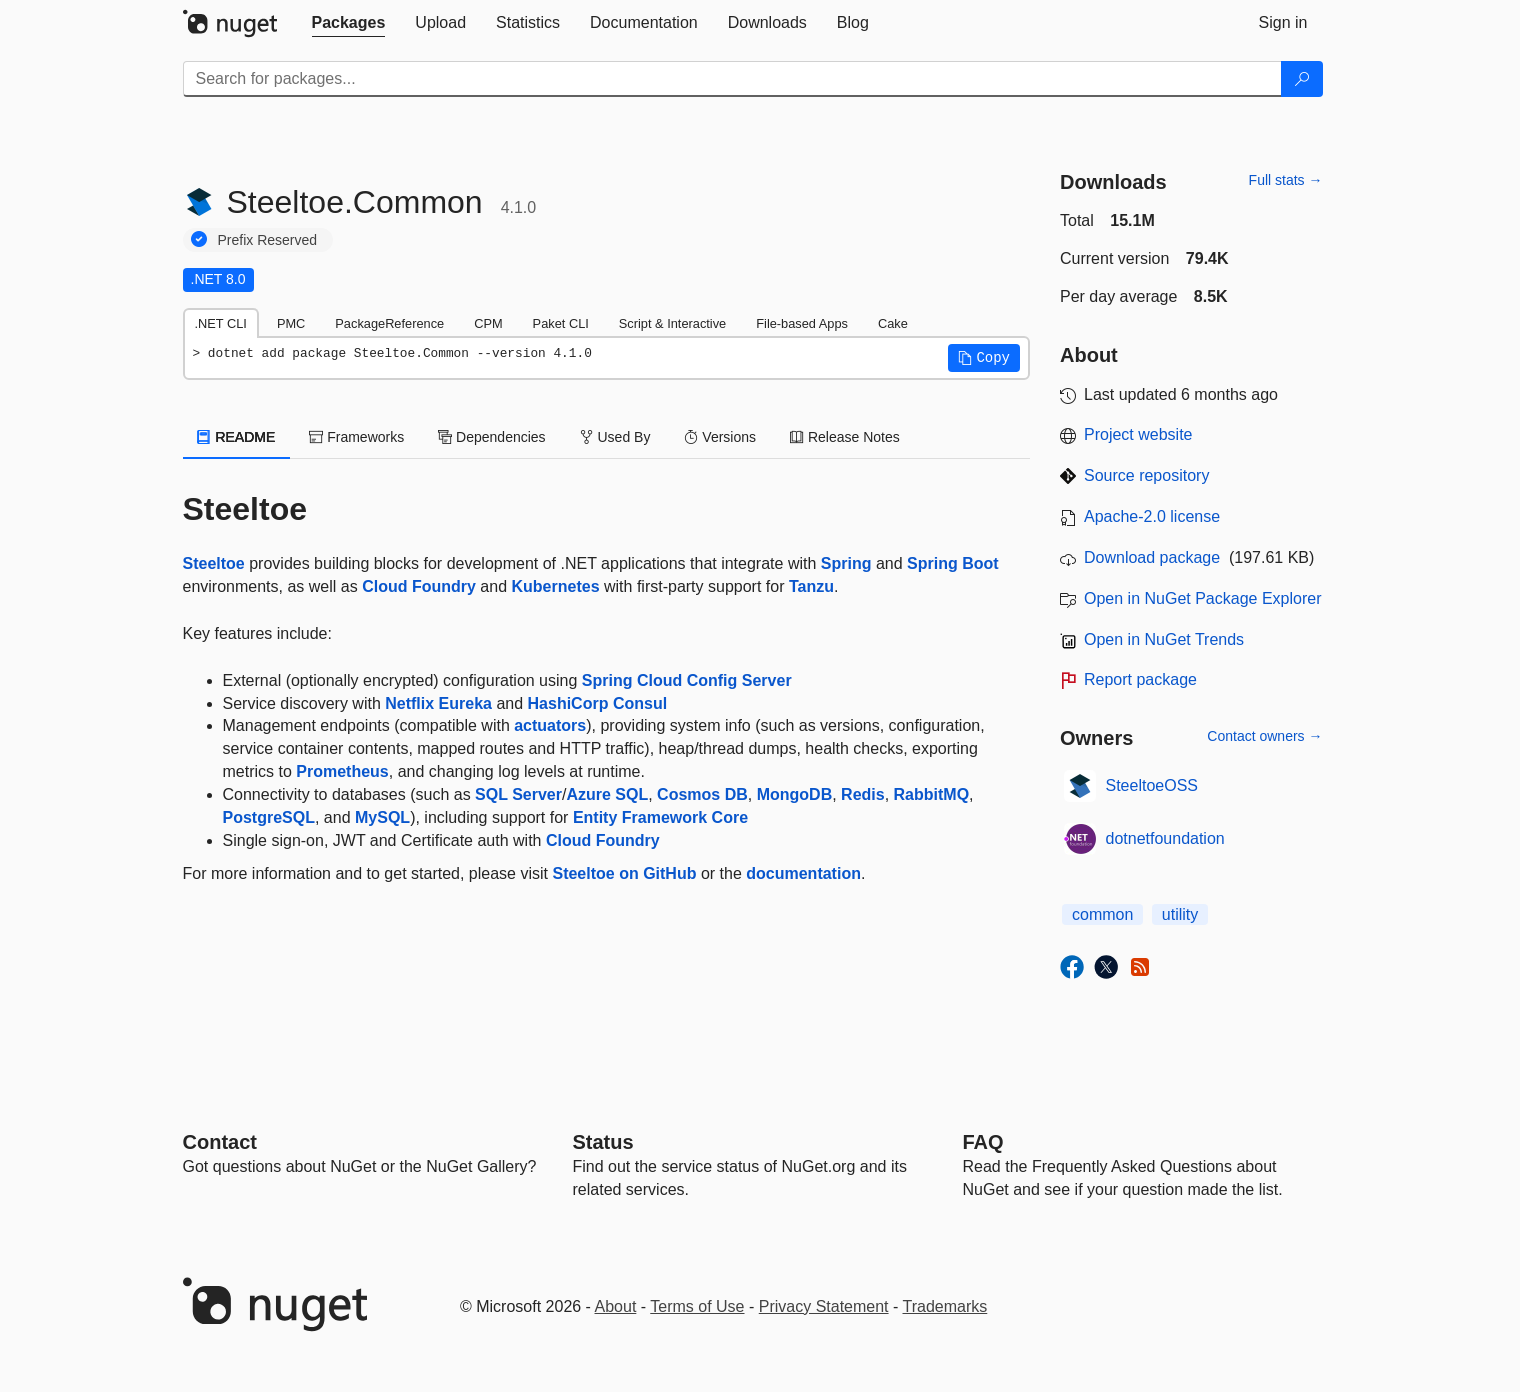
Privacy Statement (824, 1306)
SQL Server (518, 794)
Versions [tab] (720, 437)
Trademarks (945, 1306)
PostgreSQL (269, 817)
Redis (863, 794)
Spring (846, 563)
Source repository (1146, 475)
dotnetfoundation (1165, 838)
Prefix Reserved (268, 240)
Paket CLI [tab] (561, 323)
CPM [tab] (488, 323)
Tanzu (811, 586)
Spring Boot (953, 563)
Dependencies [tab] (491, 437)
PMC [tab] (291, 323)
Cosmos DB (702, 794)
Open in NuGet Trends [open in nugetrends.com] (1164, 639)
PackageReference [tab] (389, 323)
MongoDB (795, 794)
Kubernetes (556, 586)
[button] (984, 358)
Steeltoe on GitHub (624, 873)
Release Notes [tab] (845, 437)
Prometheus (342, 771)
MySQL (382, 817)
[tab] (349, 23)
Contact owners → (1264, 736)
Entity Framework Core (660, 817)
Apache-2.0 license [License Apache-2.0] (1152, 516)
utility (1180, 914)
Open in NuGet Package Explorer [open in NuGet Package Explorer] (1202, 598)
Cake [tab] (893, 323)
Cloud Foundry (419, 586)
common (1102, 914)
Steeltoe (214, 563)
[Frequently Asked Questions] (983, 1142)
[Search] (1302, 79)
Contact (220, 1142)
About (616, 1306)
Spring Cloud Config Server (687, 680)
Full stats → (1286, 180)
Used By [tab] (615, 437)
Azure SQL (607, 794)
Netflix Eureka (438, 703)
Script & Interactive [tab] (672, 323)
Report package (1140, 679)
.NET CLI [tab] (221, 323)
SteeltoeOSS (1152, 785)
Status (603, 1142)
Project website (1138, 434)
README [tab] (237, 437)
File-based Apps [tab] (802, 323)
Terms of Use (697, 1306)
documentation (803, 873)
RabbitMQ (932, 794)
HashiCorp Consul (598, 703)
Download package (1152, 557)
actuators (550, 725)
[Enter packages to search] (732, 79)
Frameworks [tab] (356, 437)
